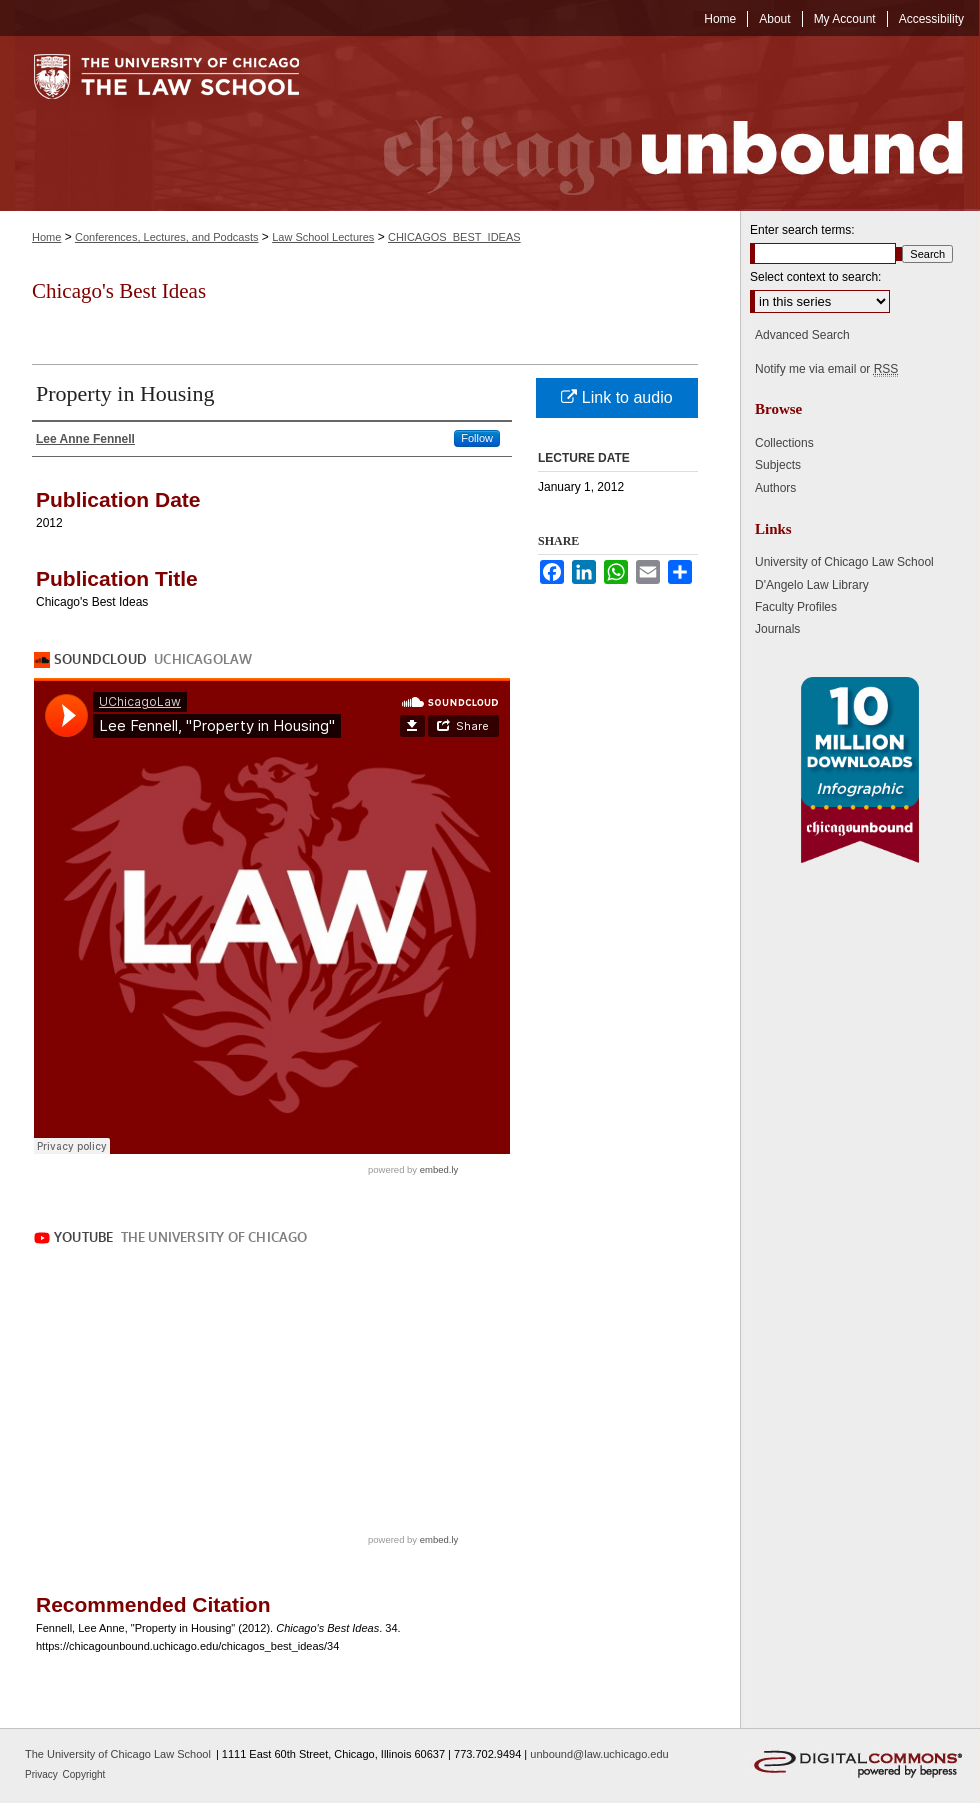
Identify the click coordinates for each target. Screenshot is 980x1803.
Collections (784, 443)
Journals (777, 629)
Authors (775, 488)
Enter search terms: (802, 230)
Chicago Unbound (655, 123)
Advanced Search (802, 335)
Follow (477, 438)
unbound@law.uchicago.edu (599, 1754)
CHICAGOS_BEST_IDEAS (454, 237)
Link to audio (616, 397)
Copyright (84, 1774)
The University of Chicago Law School (118, 1754)
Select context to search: (815, 277)
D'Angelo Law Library (812, 585)
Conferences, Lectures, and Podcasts (166, 237)
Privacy (43, 1774)
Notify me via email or (826, 369)
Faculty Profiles (796, 607)
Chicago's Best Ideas (119, 291)
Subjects (778, 465)
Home (46, 237)
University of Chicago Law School (844, 562)
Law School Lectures (323, 237)
